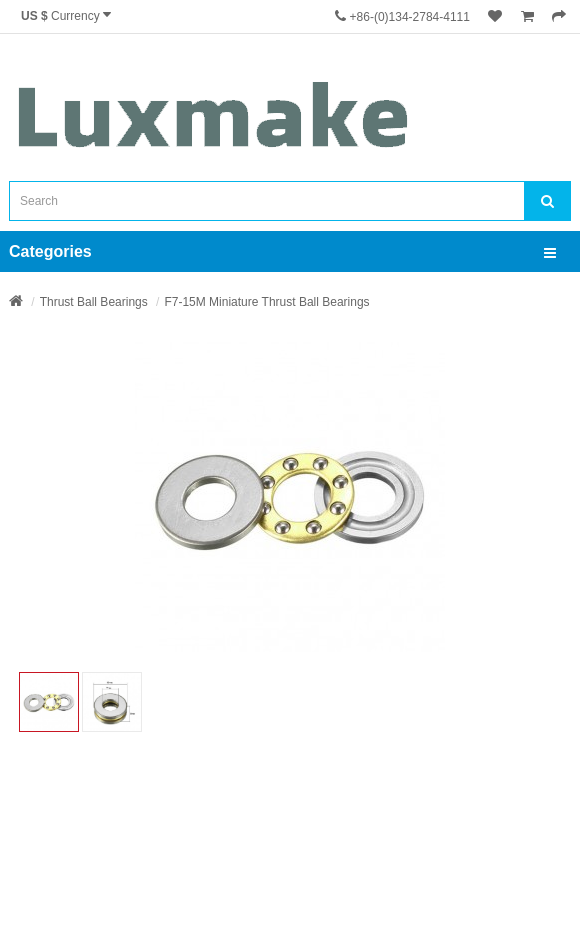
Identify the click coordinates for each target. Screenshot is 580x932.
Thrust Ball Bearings (94, 302)
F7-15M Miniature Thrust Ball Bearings (266, 302)
